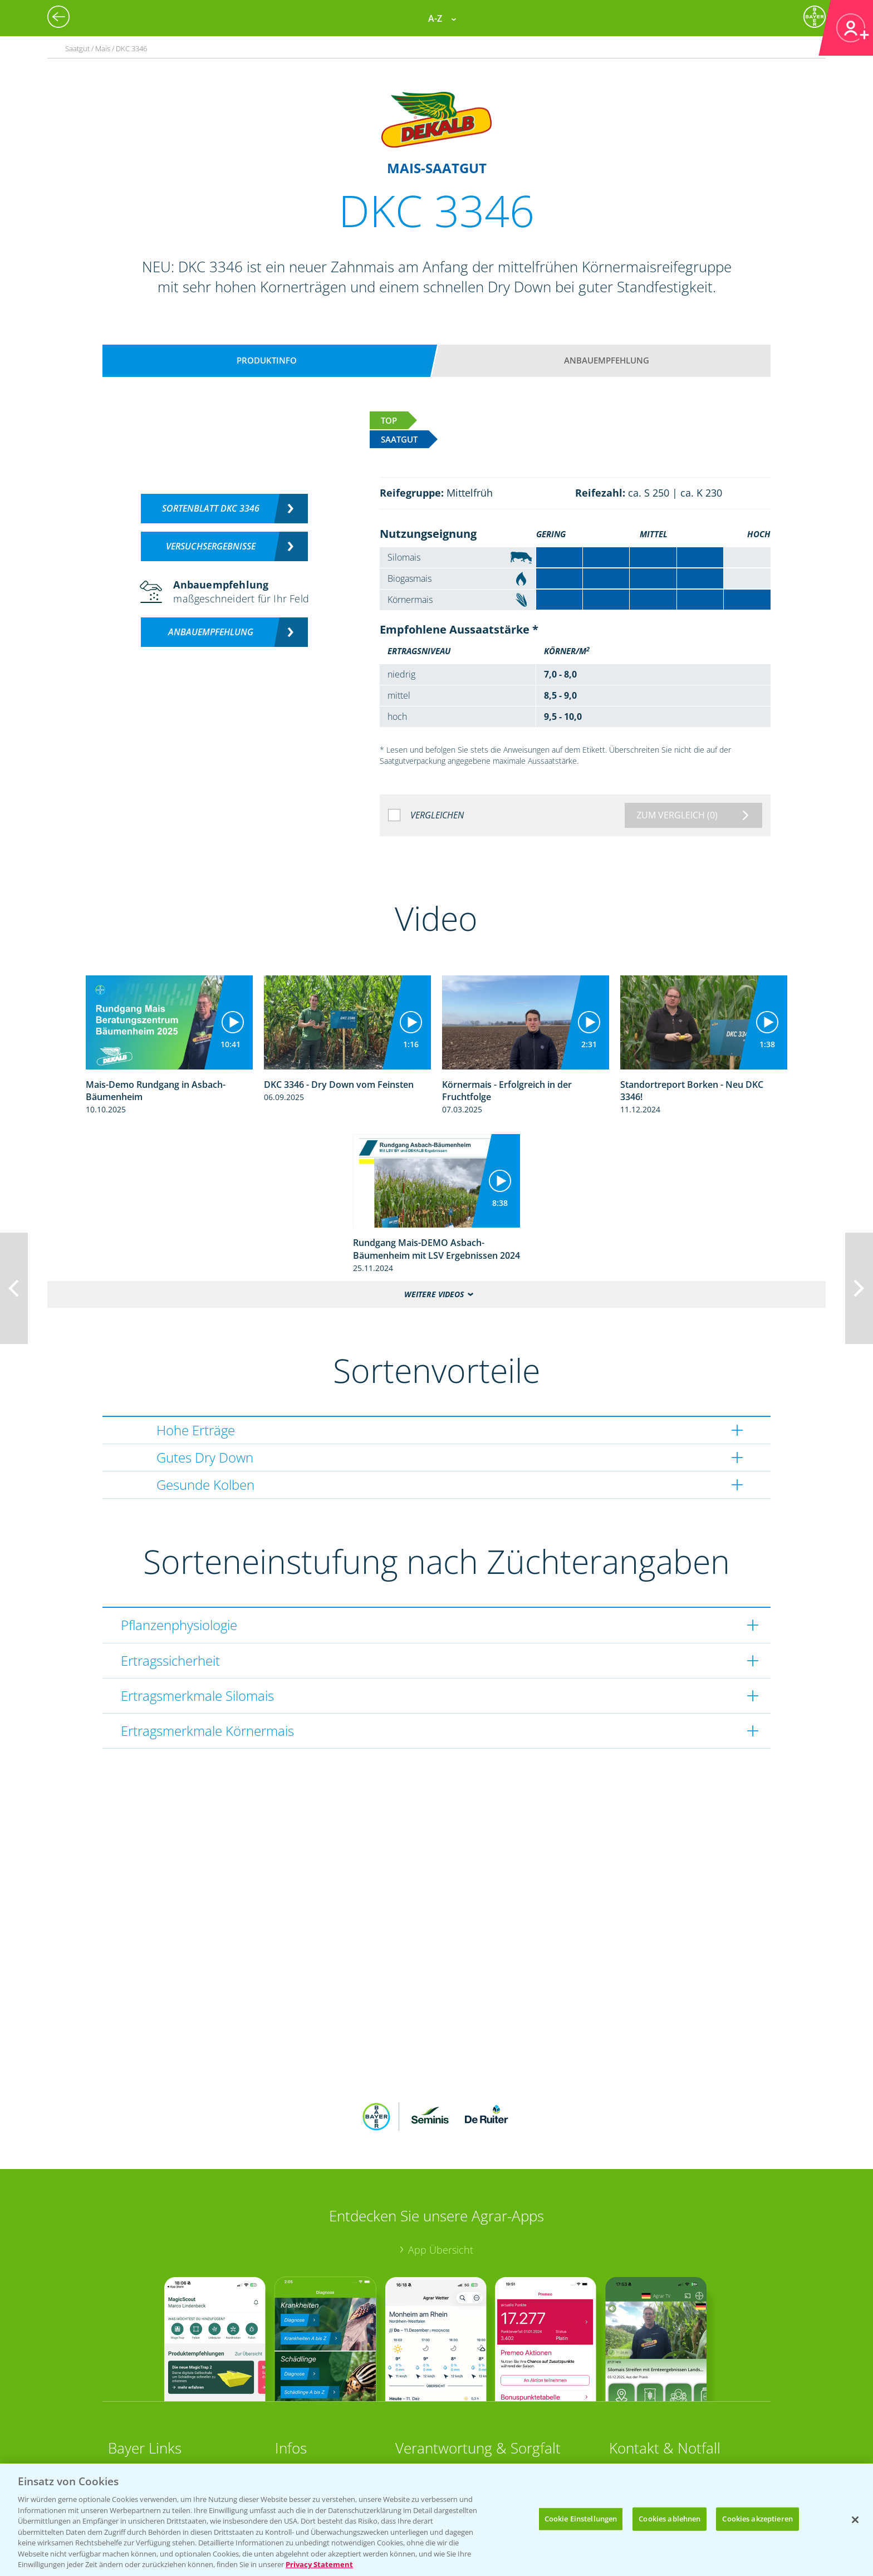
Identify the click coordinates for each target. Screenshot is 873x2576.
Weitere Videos (434, 1294)
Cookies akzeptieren (757, 2519)
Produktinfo (267, 360)
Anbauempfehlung (606, 360)
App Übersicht (440, 2249)
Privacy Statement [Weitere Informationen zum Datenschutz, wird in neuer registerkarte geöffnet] (319, 2564)
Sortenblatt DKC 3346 (210, 508)
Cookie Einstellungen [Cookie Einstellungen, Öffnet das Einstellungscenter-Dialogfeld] (581, 2519)
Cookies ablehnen (669, 2519)
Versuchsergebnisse (211, 546)
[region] (436, 2520)
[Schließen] (855, 2520)
